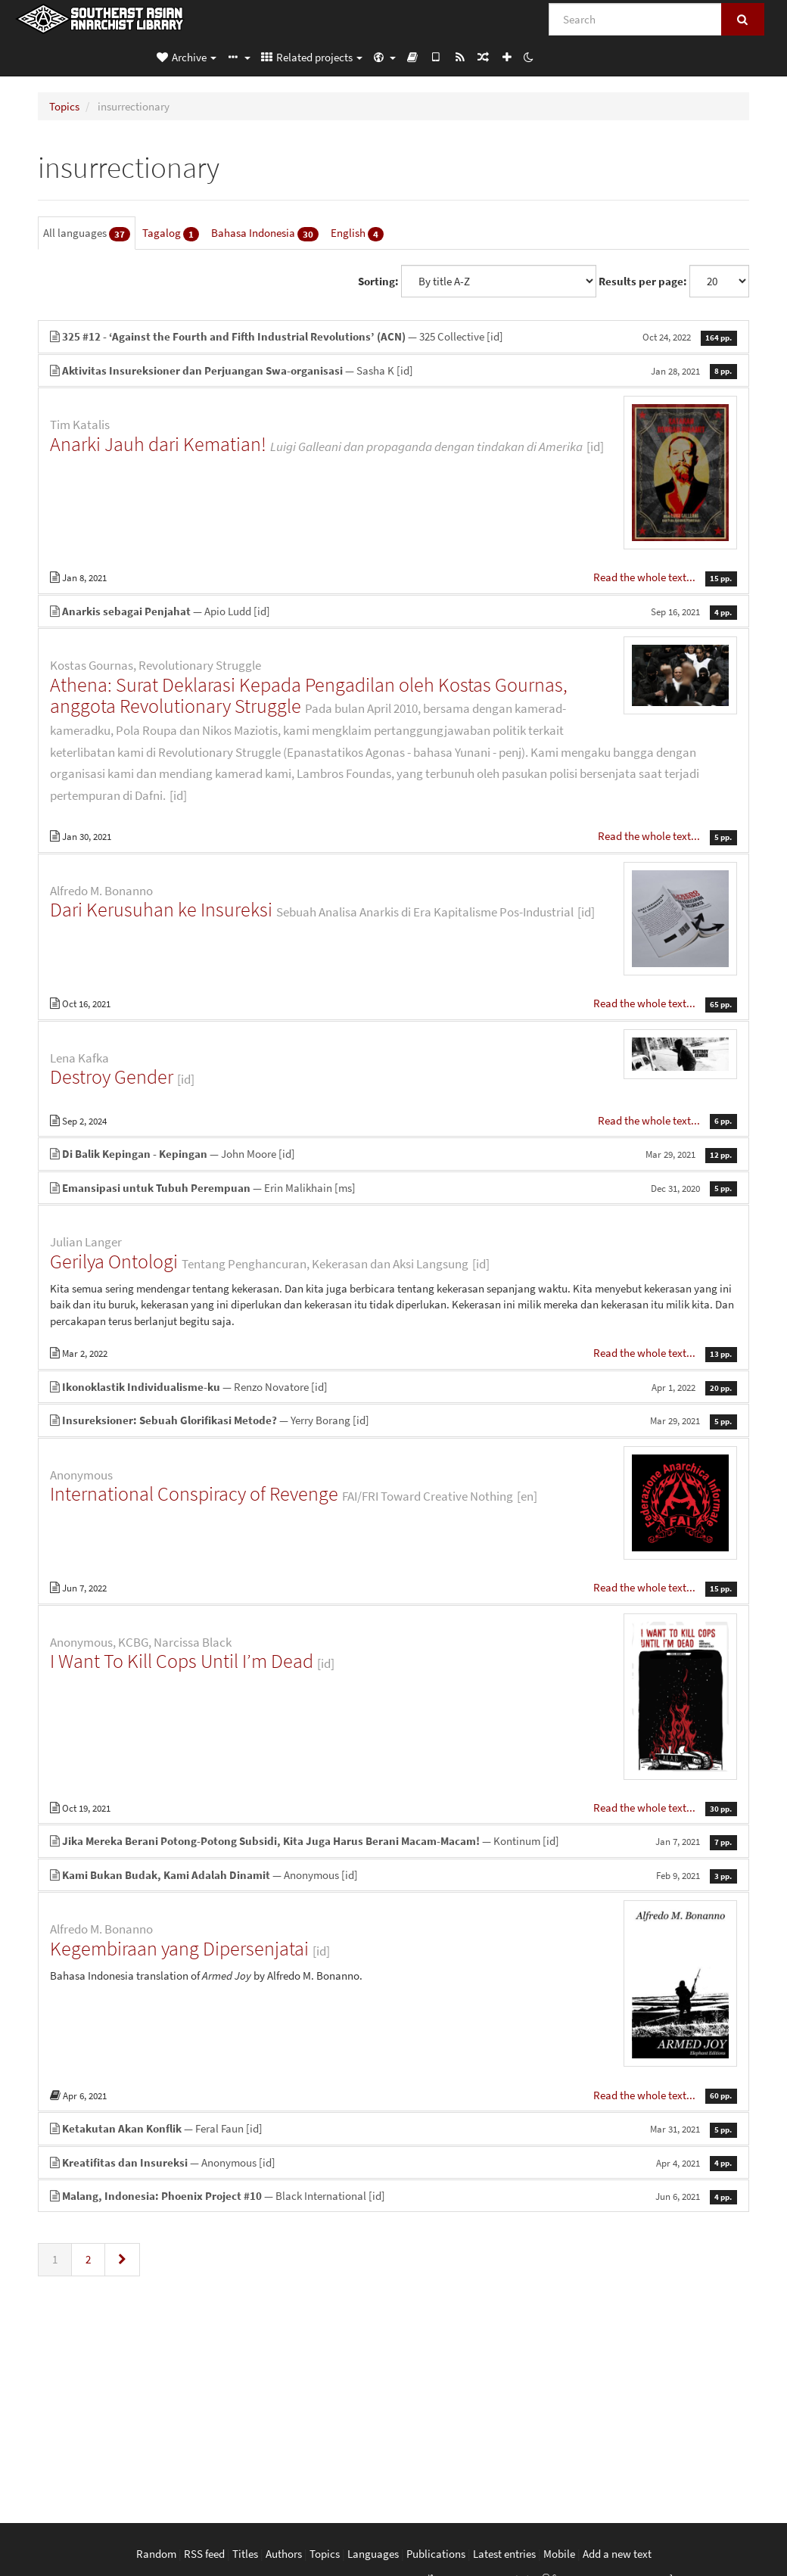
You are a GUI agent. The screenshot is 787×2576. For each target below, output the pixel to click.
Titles (245, 2553)
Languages (373, 2553)
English (357, 233)
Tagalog (170, 233)
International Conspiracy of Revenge (194, 1493)
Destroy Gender (111, 1076)
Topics (64, 106)
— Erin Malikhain (393, 1188)
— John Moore (393, 1154)
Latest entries (504, 2553)
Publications (435, 2553)
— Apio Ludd (393, 611)
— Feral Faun (393, 2128)
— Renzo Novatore (393, 1387)
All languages (86, 233)
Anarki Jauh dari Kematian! (158, 443)
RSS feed (204, 2553)
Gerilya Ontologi (114, 1261)
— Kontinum (393, 1841)
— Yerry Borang (393, 1420)
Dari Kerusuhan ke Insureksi (161, 909)
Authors (284, 2553)
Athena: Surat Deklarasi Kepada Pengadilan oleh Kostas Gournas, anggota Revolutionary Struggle (309, 695)
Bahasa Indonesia (265, 233)
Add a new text (617, 2553)
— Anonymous (393, 1875)
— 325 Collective (393, 336)
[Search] (635, 19)
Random (156, 2553)
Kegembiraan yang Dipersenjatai (179, 1948)
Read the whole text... (645, 577)
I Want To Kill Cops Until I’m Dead (181, 1660)
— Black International (393, 2196)
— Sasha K (393, 370)
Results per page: (643, 281)
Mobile (559, 2553)
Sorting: (378, 281)
